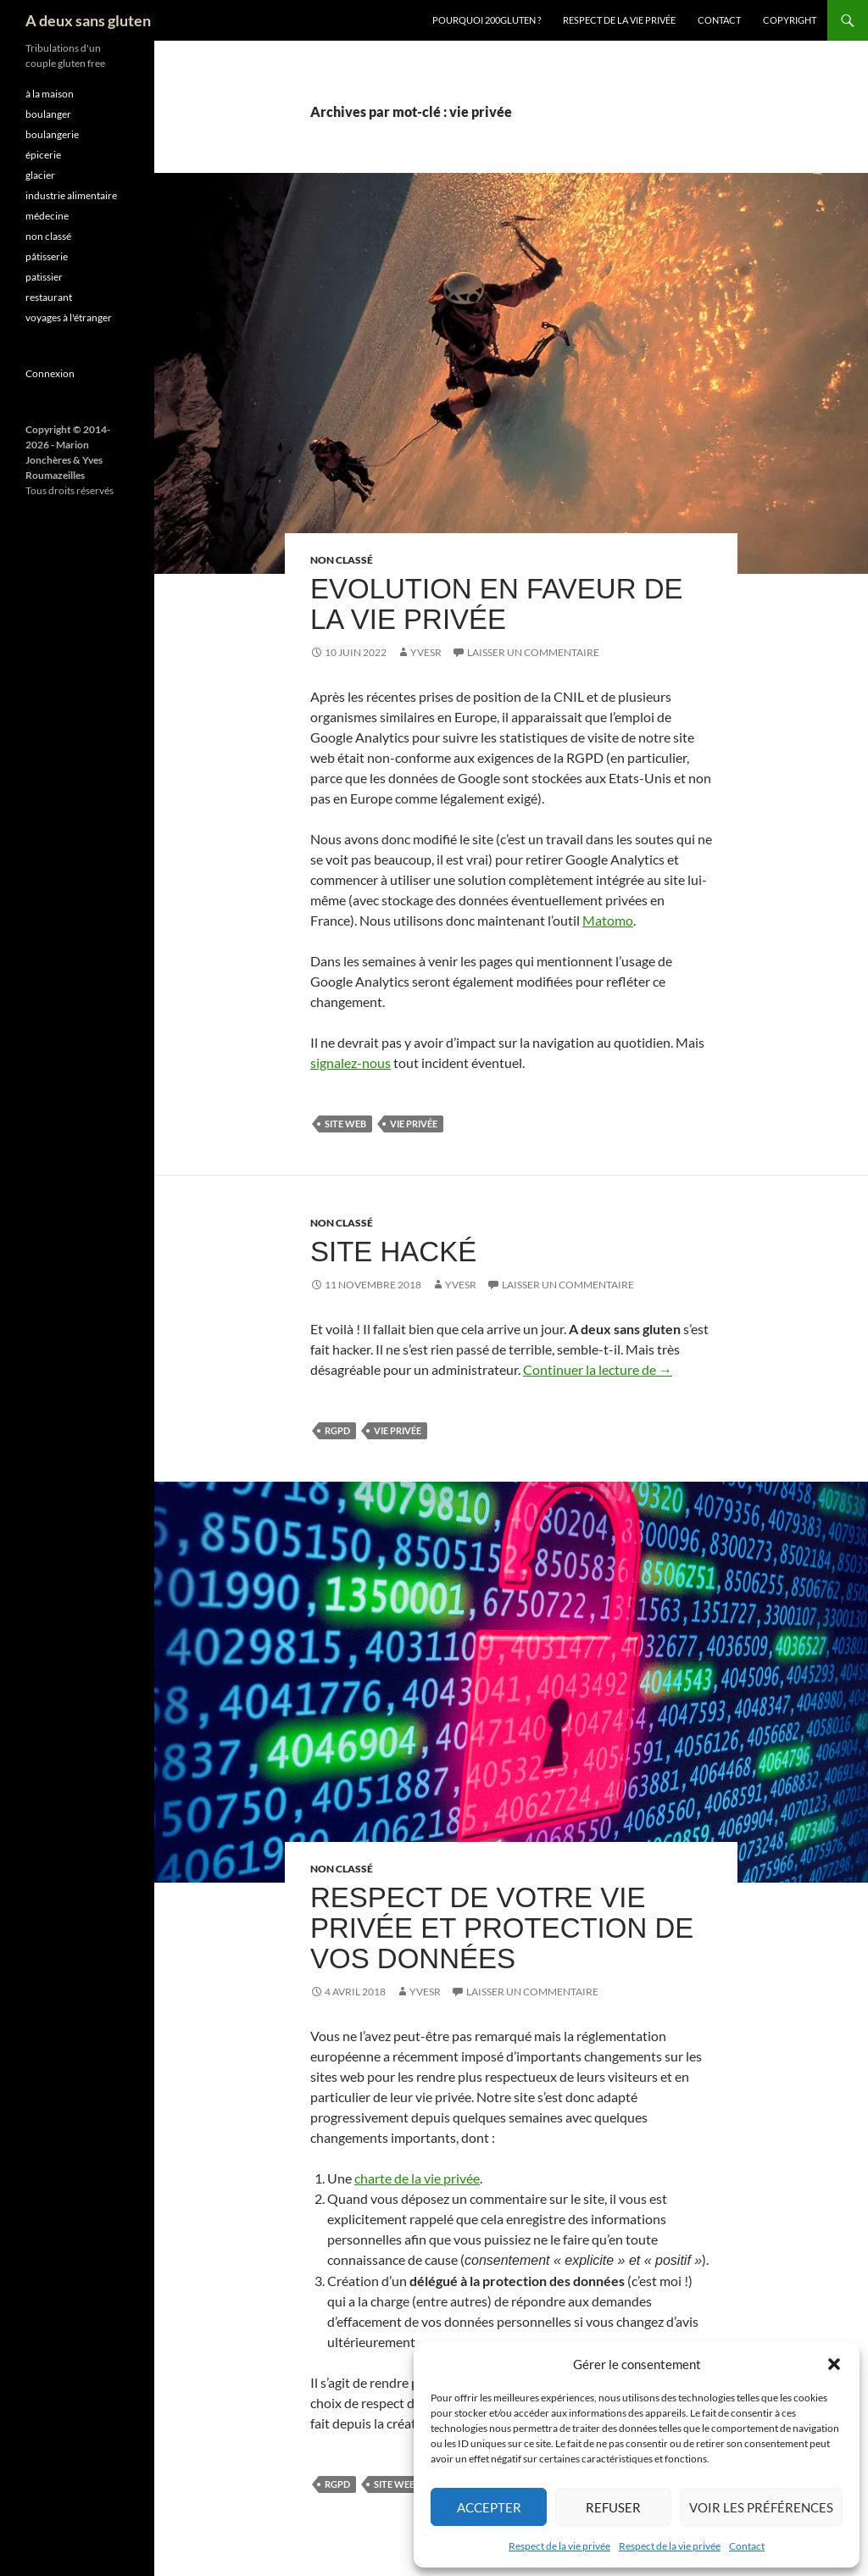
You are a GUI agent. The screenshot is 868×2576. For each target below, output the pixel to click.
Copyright (789, 19)
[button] (834, 2364)
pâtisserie (46, 256)
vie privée (413, 1123)
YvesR (426, 652)
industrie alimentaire (71, 195)
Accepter (489, 2507)
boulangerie (52, 134)
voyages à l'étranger (68, 317)
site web (345, 1123)
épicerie (43, 154)
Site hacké (393, 1251)
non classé (341, 560)
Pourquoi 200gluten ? (486, 19)
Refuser (613, 2507)
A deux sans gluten (88, 20)
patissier (44, 276)
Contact (747, 2546)
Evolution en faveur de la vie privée (496, 604)
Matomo (607, 920)
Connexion (50, 373)
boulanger (48, 114)
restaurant (48, 297)
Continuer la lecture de (597, 1369)
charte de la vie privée (417, 2178)
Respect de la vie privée (559, 2546)
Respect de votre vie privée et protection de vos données (501, 1928)
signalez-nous (350, 1062)
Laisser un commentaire (533, 652)
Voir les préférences (761, 2507)
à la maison (49, 93)
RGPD (337, 1430)
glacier (40, 175)
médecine (47, 215)
